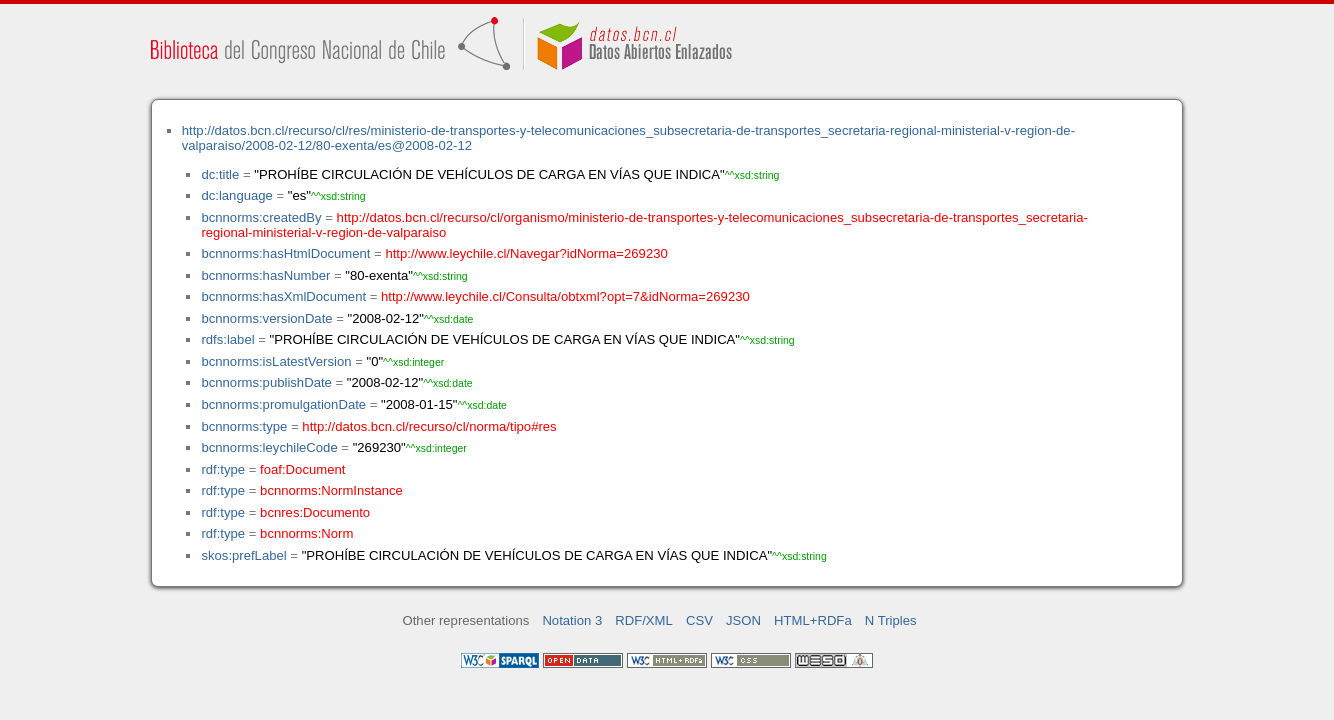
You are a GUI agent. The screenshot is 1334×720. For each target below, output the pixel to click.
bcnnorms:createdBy (261, 217)
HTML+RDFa (813, 620)
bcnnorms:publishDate (266, 382)
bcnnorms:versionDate (266, 318)
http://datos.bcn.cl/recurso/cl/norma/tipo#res (429, 426)
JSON (743, 620)
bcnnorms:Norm (306, 533)
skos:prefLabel (243, 555)
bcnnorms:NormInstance (331, 490)
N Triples (891, 620)
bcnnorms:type (244, 426)
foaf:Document (302, 469)
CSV (699, 620)
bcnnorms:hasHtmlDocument (285, 253)
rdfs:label (227, 339)
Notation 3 (572, 620)
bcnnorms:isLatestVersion (276, 361)
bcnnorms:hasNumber (265, 275)
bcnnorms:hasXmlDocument (283, 296)
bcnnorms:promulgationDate (283, 404)
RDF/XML (644, 620)
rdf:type (223, 469)
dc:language (236, 195)
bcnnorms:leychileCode (269, 447)
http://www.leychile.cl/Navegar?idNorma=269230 (526, 253)
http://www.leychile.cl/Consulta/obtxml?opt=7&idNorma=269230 (565, 296)
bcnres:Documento (315, 512)
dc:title (220, 174)
